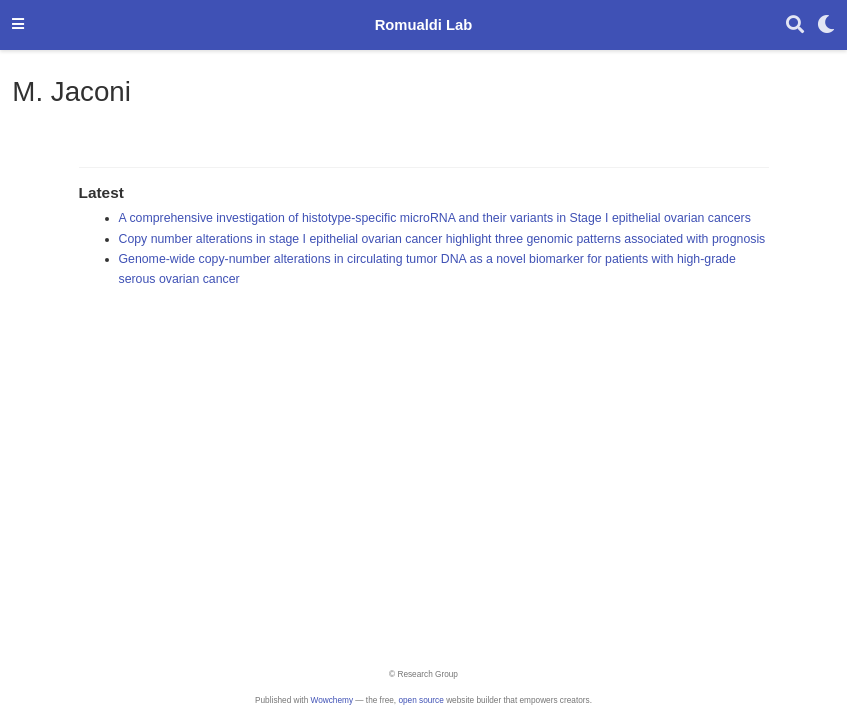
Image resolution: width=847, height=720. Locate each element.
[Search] (795, 25)
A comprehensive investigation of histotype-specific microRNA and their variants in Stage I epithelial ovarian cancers (435, 218)
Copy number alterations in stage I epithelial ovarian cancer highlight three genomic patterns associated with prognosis (442, 239)
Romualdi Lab (424, 25)
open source (420, 700)
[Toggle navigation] (18, 25)
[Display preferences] (826, 25)
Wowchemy (332, 700)
